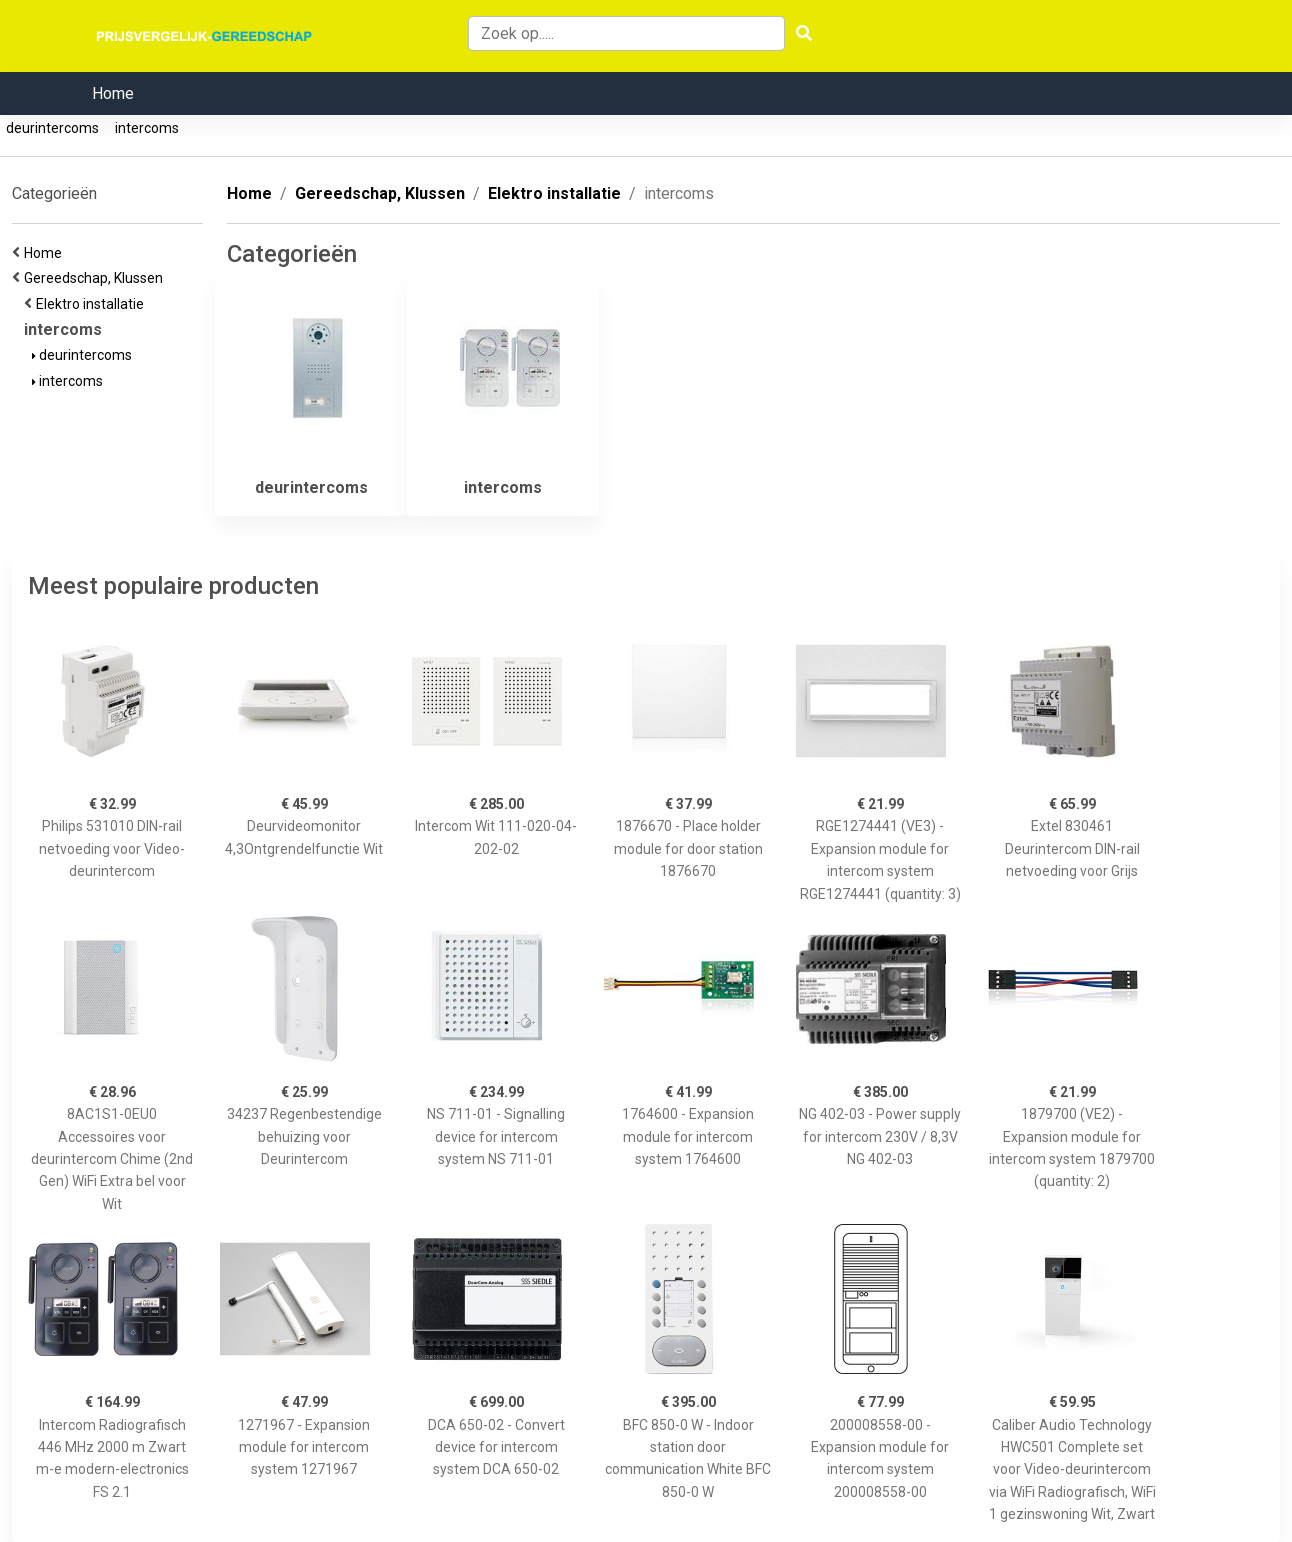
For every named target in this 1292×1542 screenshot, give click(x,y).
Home (113, 93)
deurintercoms (52, 128)
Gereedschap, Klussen (96, 278)
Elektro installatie (93, 304)
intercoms (147, 128)
